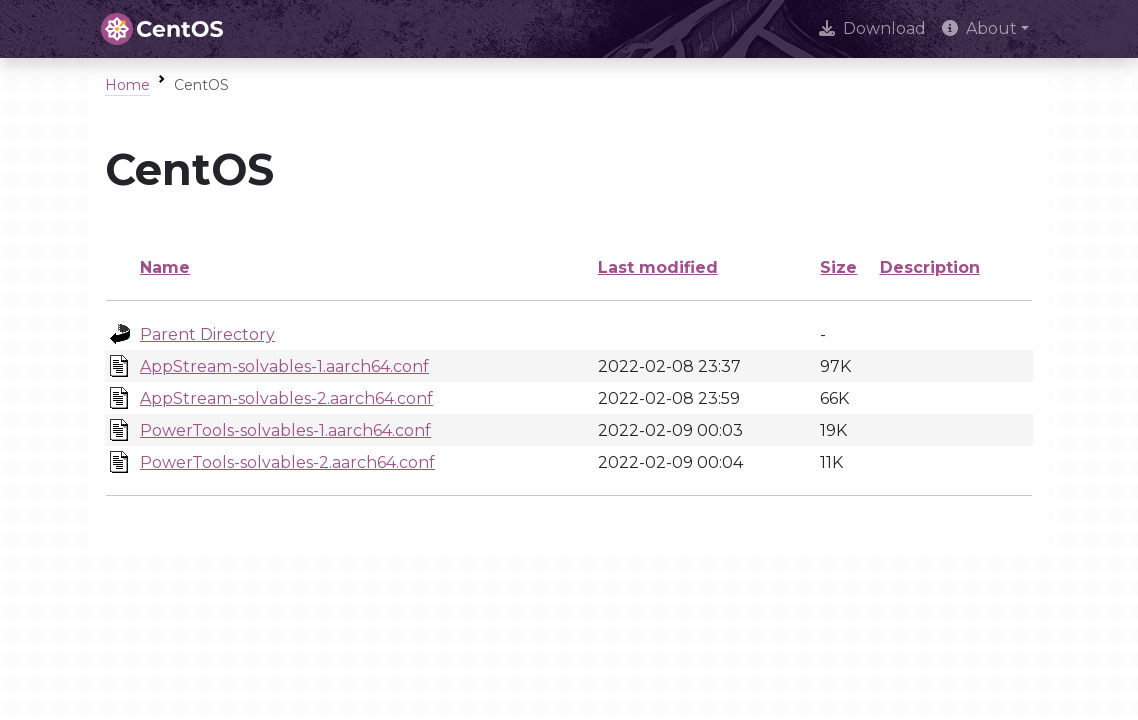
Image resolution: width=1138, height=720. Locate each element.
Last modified (658, 267)
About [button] (979, 28)
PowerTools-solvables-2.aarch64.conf (287, 462)
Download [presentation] (872, 28)
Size (838, 267)
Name (165, 267)
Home (127, 85)
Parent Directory (207, 334)
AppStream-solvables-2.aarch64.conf (286, 398)
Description (930, 267)
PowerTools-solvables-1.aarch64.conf (285, 430)
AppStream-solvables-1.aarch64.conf (284, 366)
